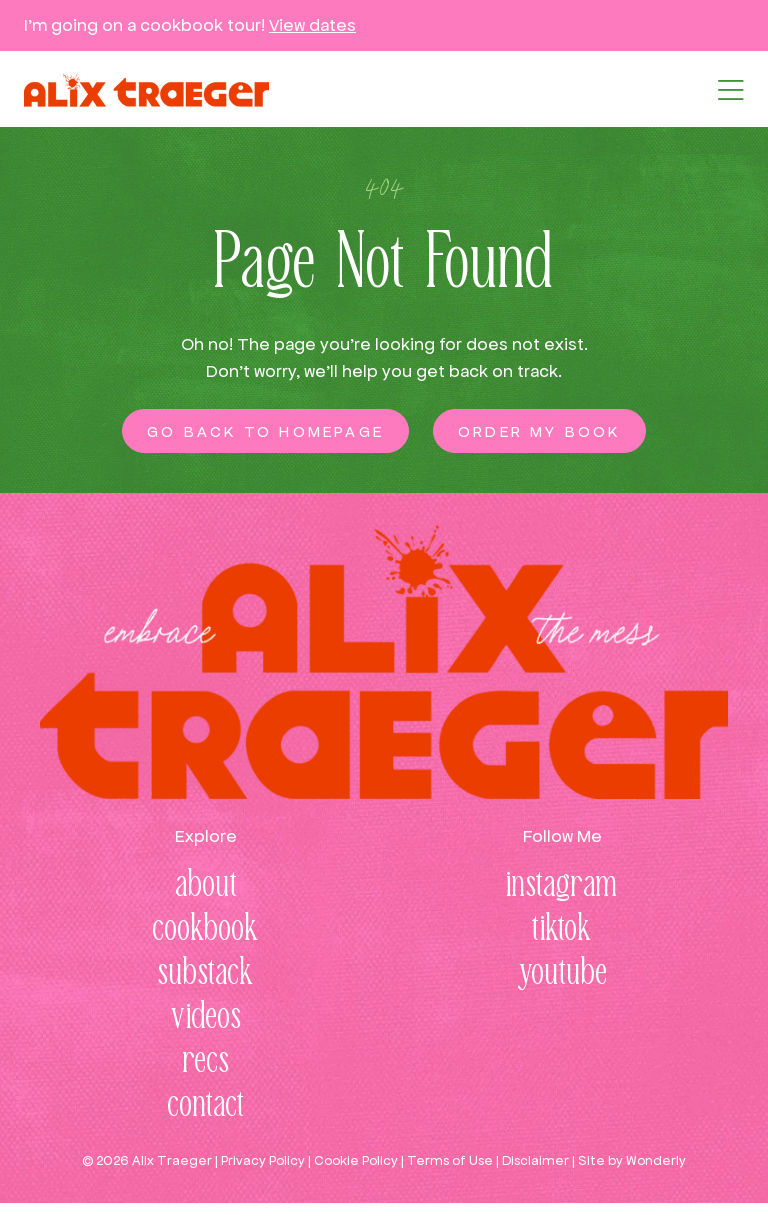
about (206, 886)
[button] (731, 90)
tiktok (562, 930)
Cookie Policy (356, 1160)
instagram (562, 886)
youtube (562, 974)
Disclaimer (535, 1160)
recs (206, 1062)
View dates (312, 25)
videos (206, 1018)
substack (206, 974)
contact (206, 1106)
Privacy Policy (263, 1160)
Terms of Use (450, 1160)
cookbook (206, 930)
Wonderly (656, 1160)
